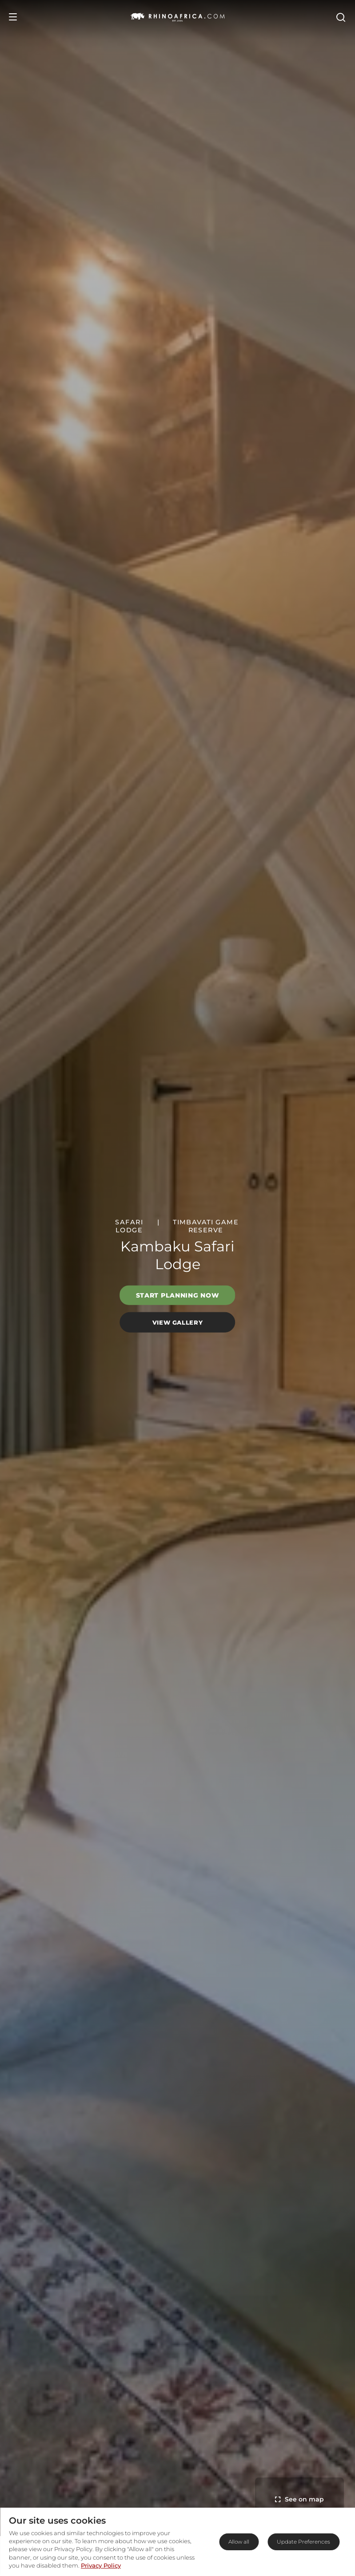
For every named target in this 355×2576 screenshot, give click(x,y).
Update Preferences (303, 2541)
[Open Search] (340, 17)
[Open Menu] (13, 16)
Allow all (238, 2541)
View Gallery (177, 1321)
